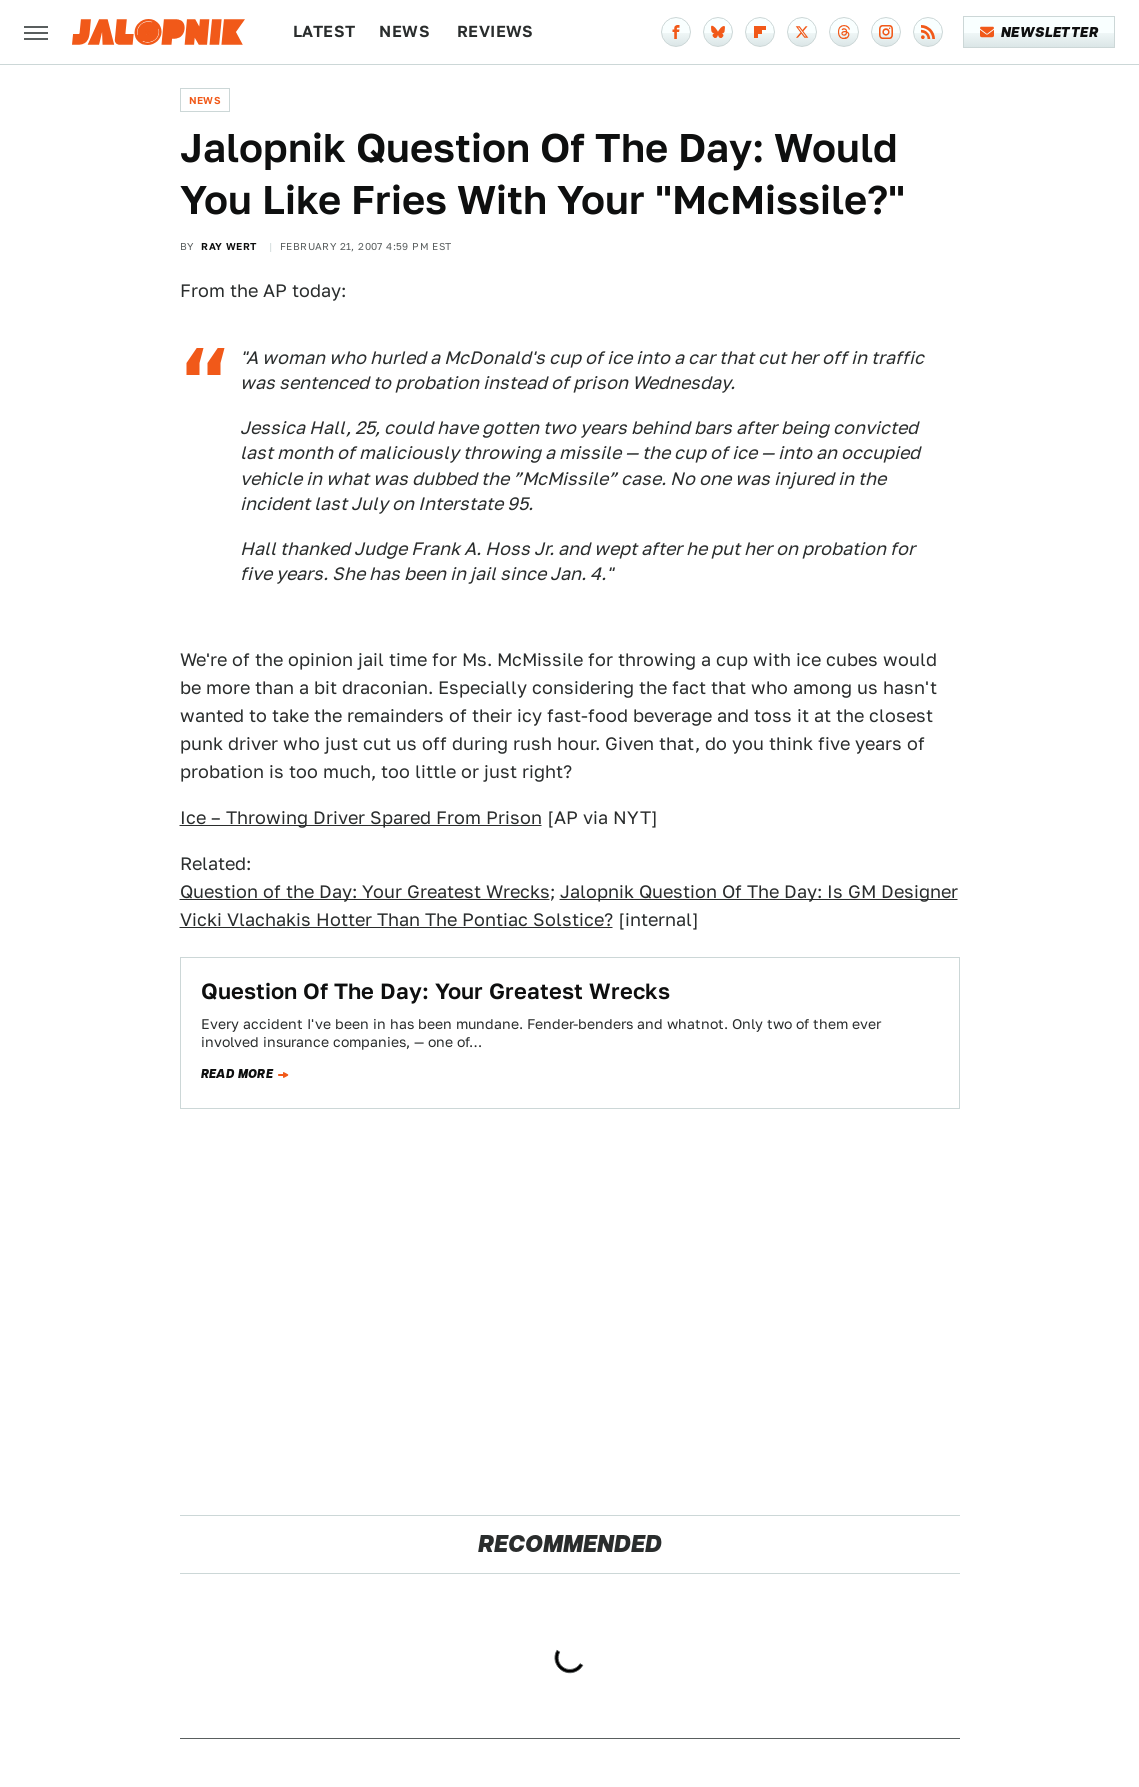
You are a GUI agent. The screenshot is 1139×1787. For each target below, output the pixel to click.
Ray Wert (228, 246)
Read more (237, 1074)
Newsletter (1039, 32)
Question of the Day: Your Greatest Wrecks (365, 891)
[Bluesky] (718, 32)
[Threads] (844, 32)
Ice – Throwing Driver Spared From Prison (361, 817)
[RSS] (928, 32)
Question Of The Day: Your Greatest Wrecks (435, 991)
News (404, 31)
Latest (324, 31)
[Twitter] (802, 32)
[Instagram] (886, 32)
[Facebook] (676, 32)
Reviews (495, 31)
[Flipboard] (760, 32)
